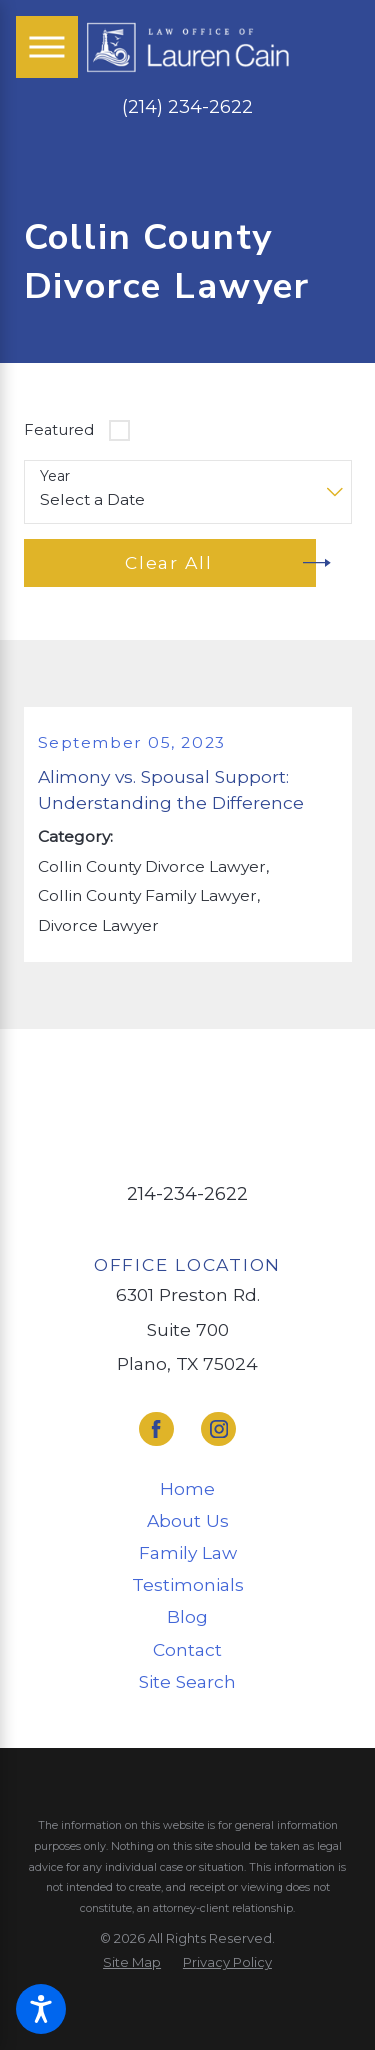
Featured (59, 430)
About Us (188, 1520)
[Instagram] (218, 1429)
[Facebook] (156, 1429)
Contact (187, 1649)
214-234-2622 (187, 1193)
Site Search (187, 1681)
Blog (187, 1616)
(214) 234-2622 (187, 107)
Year (55, 476)
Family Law (188, 1552)
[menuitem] (188, 1489)
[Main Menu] (47, 47)
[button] (41, 2009)
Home (187, 1488)
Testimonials (188, 1584)
